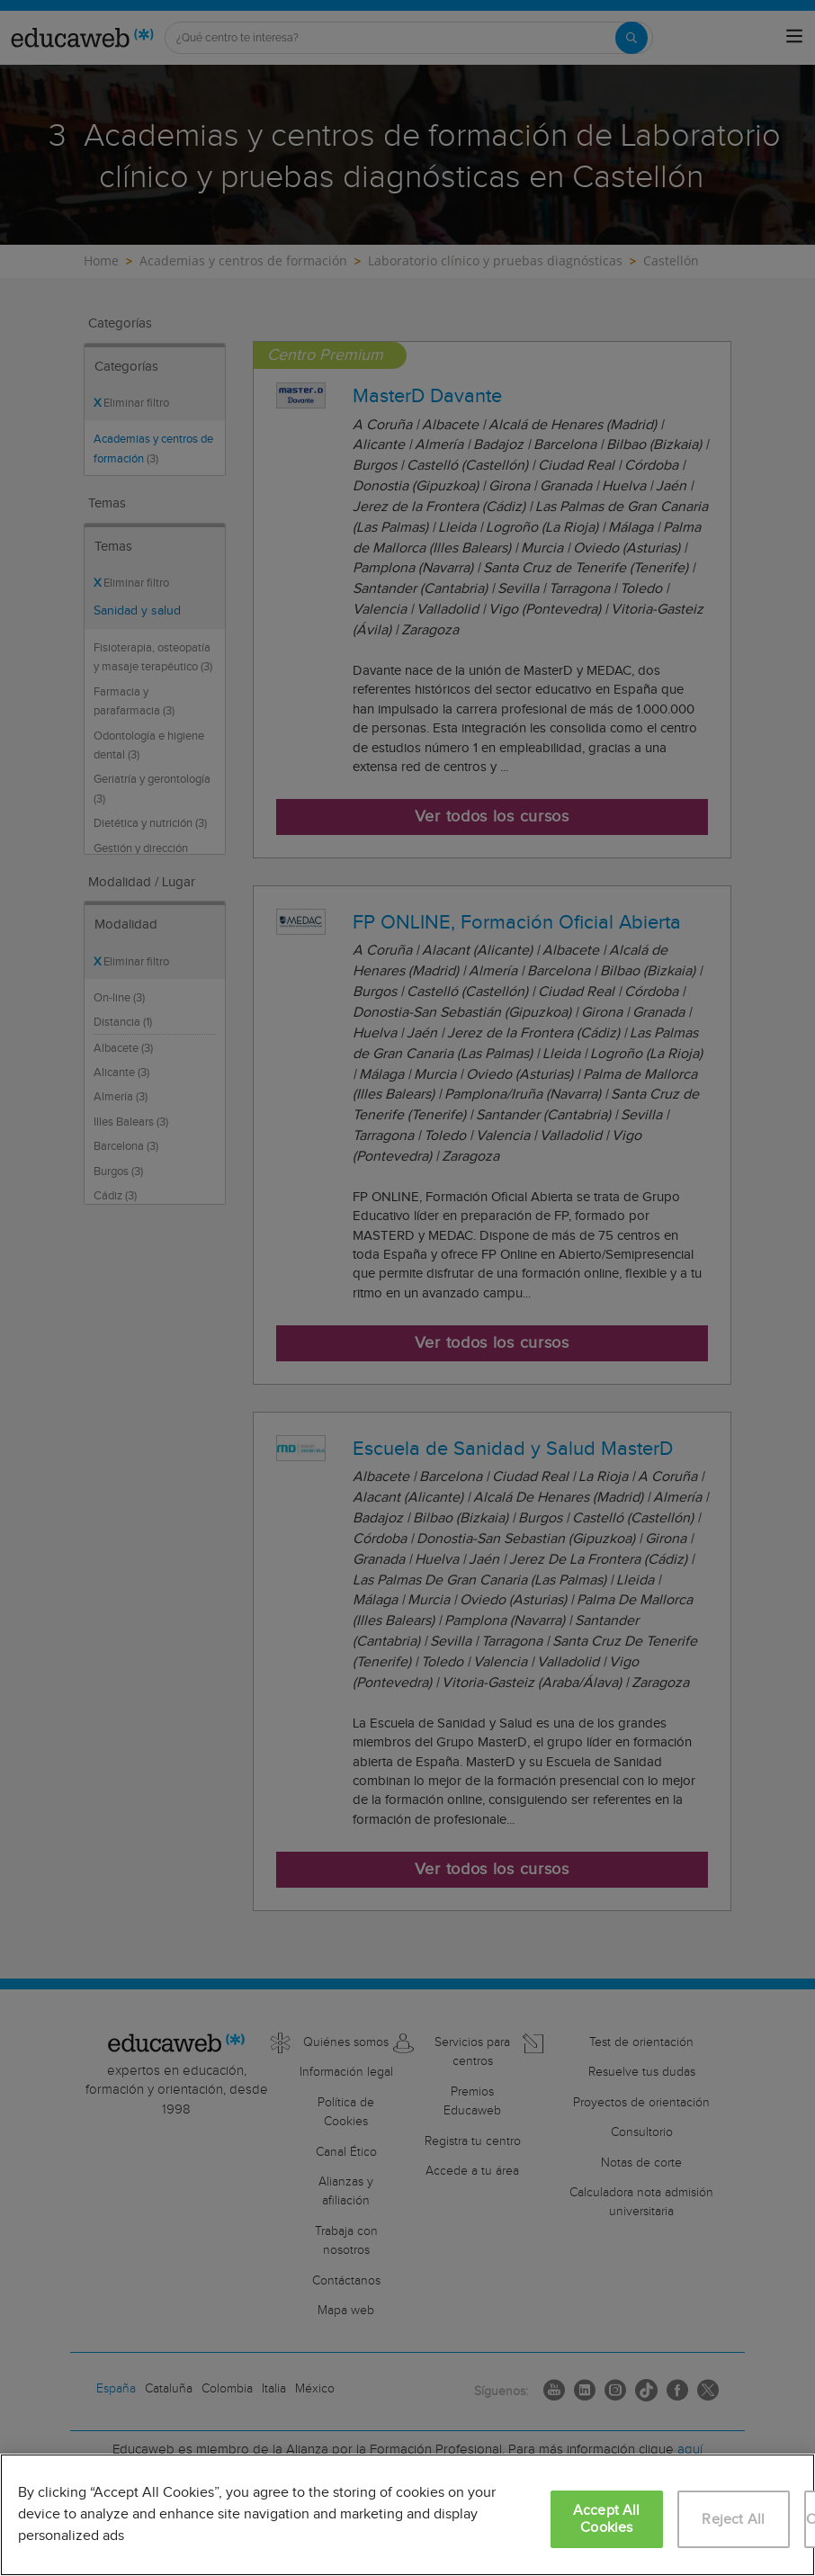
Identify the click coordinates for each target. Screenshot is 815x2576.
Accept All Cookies (606, 2519)
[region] (407, 2515)
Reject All (733, 2519)
